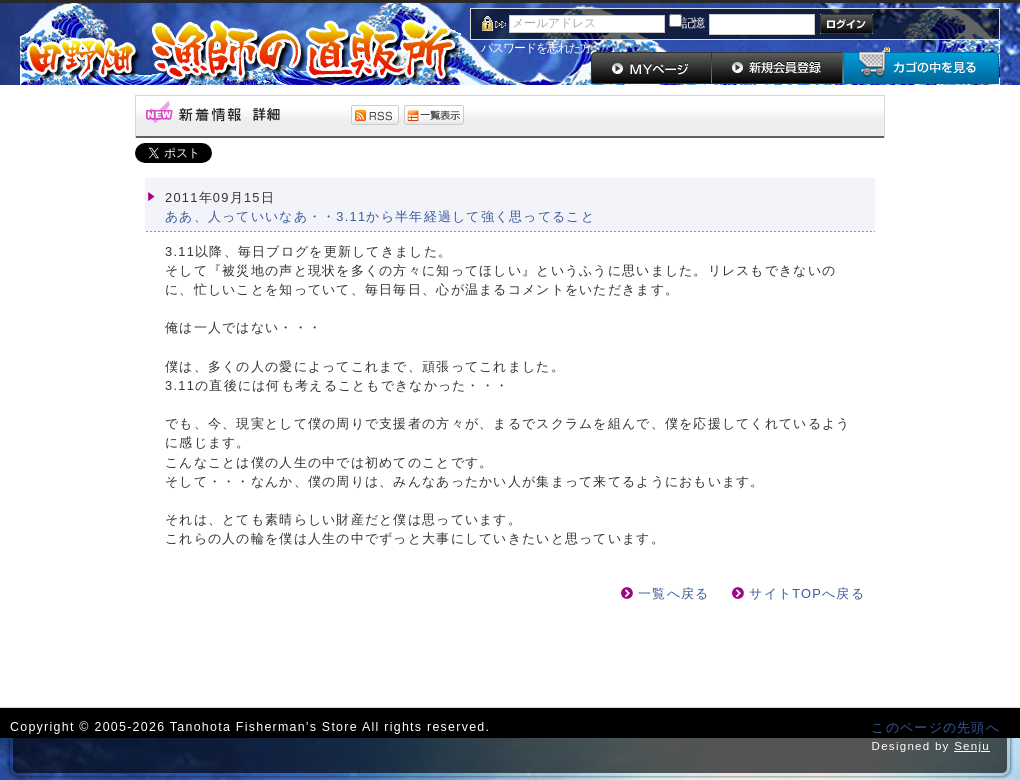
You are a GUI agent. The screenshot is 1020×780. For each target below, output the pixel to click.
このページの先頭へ (935, 727)
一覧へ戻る (673, 593)
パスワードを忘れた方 (536, 48)
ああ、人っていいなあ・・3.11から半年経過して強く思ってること (380, 216)
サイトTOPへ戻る (807, 593)
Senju (972, 746)
